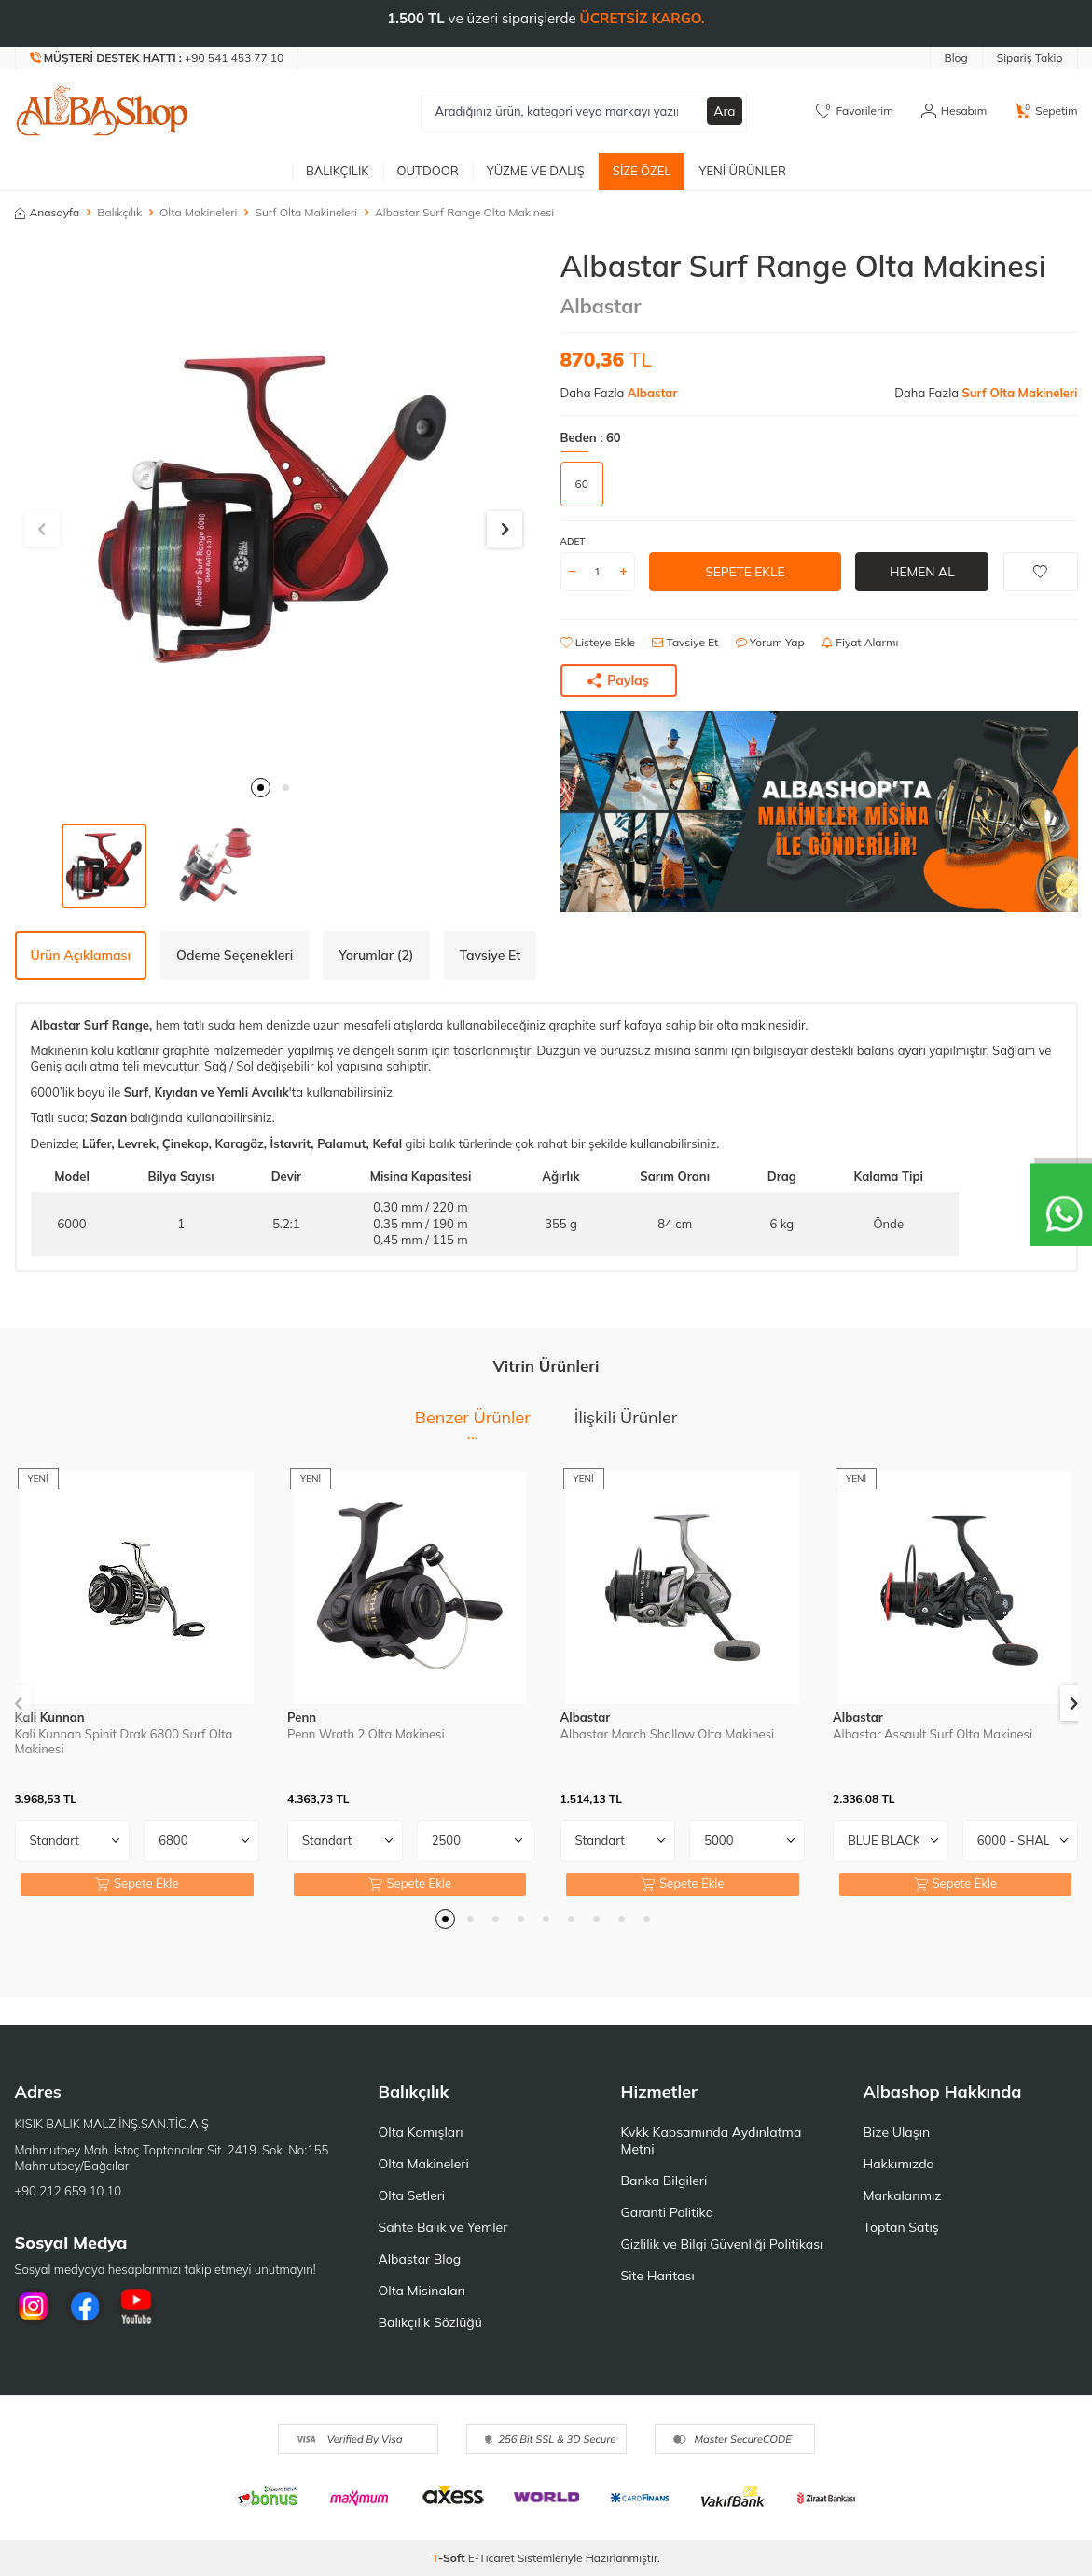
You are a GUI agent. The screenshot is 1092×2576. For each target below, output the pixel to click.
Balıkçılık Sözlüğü (430, 2322)
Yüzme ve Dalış (536, 170)
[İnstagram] (33, 2306)
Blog (956, 57)
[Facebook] (85, 2306)
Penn (301, 1717)
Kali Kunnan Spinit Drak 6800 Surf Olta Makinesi (124, 1741)
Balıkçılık (337, 170)
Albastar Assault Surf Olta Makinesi (932, 1733)
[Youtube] (136, 2306)
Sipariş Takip (1030, 57)
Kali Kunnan (50, 1717)
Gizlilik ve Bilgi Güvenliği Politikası (722, 2244)
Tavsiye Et (685, 642)
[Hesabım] (954, 111)
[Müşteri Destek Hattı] (157, 58)
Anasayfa (47, 212)
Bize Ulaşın (897, 2132)
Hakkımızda (899, 2163)
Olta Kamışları (421, 2132)
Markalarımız (903, 2195)
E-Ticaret (491, 2558)
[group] (273, 507)
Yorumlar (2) (376, 955)
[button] (260, 787)
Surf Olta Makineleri (306, 212)
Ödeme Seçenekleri (234, 955)
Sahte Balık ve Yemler (443, 2227)
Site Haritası (658, 2275)
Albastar (601, 306)
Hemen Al (922, 570)
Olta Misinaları (422, 2290)
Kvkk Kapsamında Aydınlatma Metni (711, 2140)
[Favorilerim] (854, 111)
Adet (573, 541)
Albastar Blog (420, 2259)
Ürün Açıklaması (81, 955)
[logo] (102, 111)
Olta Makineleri (198, 212)
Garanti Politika (667, 2212)
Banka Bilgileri (664, 2180)
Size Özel (642, 170)
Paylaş (618, 680)
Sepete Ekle (744, 570)
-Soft (450, 2558)
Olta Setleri (412, 2195)
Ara (724, 111)
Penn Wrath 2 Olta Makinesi (366, 1733)
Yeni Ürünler (742, 170)
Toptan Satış (901, 2227)
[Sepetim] (1046, 111)
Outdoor (428, 170)
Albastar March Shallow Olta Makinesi (667, 1733)
